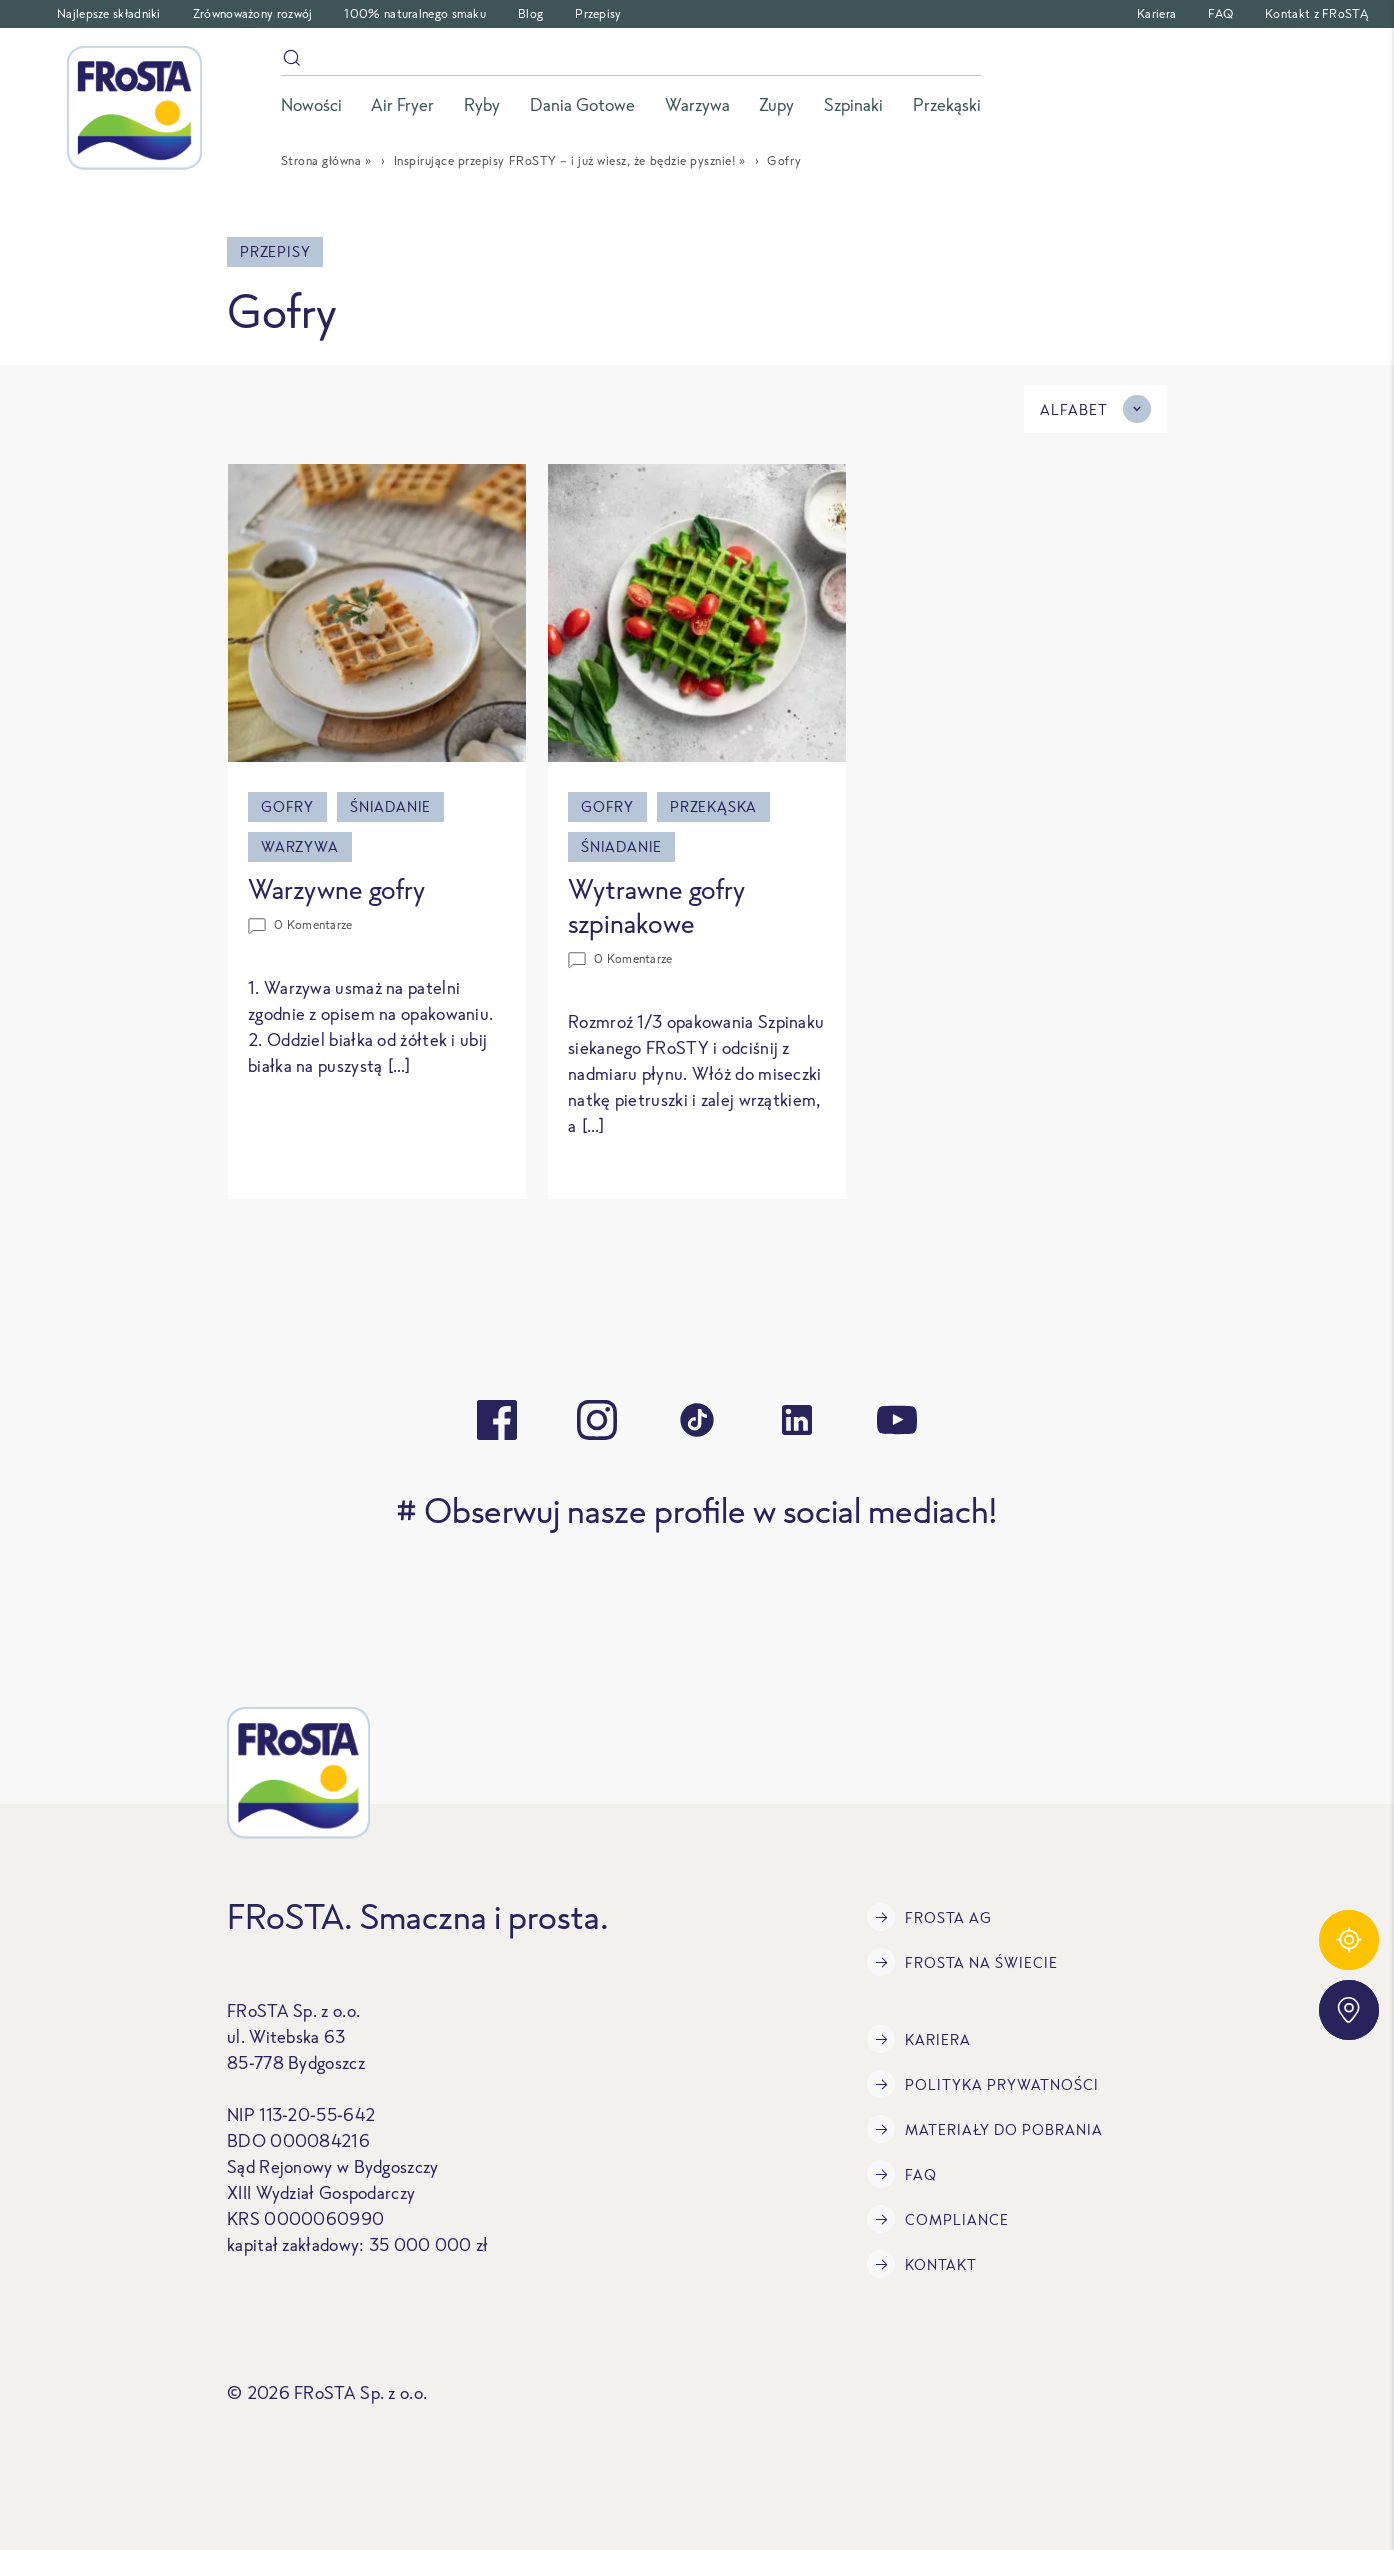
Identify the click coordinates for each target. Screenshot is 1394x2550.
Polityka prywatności (983, 2084)
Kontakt (922, 2264)
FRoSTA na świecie (962, 1962)
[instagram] (597, 1420)
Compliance (938, 2219)
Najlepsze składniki (109, 13)
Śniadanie (390, 806)
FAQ (1220, 13)
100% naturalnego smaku (415, 13)
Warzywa (300, 846)
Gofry (287, 806)
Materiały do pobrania (985, 2129)
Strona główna (321, 160)
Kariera (1156, 13)
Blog (530, 13)
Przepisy (598, 13)
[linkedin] (797, 1420)
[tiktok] (697, 1420)
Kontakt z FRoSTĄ (1316, 13)
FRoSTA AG (929, 1917)
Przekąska (713, 806)
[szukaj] (631, 61)
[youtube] (897, 1420)
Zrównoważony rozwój (253, 13)
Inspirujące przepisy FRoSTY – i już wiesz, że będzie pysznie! (565, 160)
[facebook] (497, 1420)
